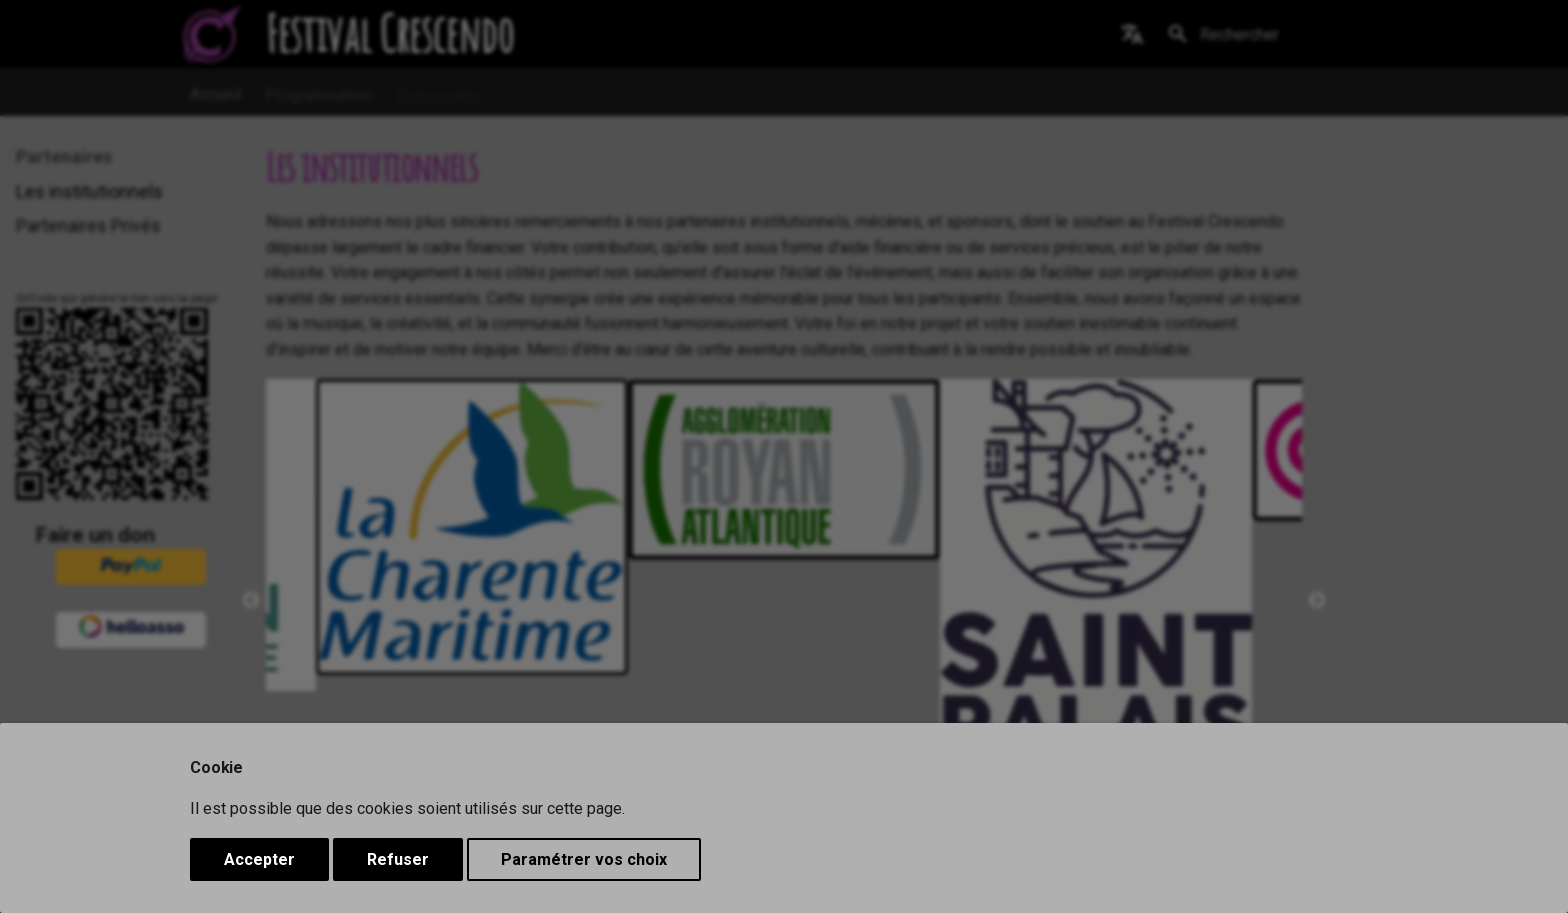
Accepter (259, 859)
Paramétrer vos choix (584, 859)
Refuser (398, 859)
